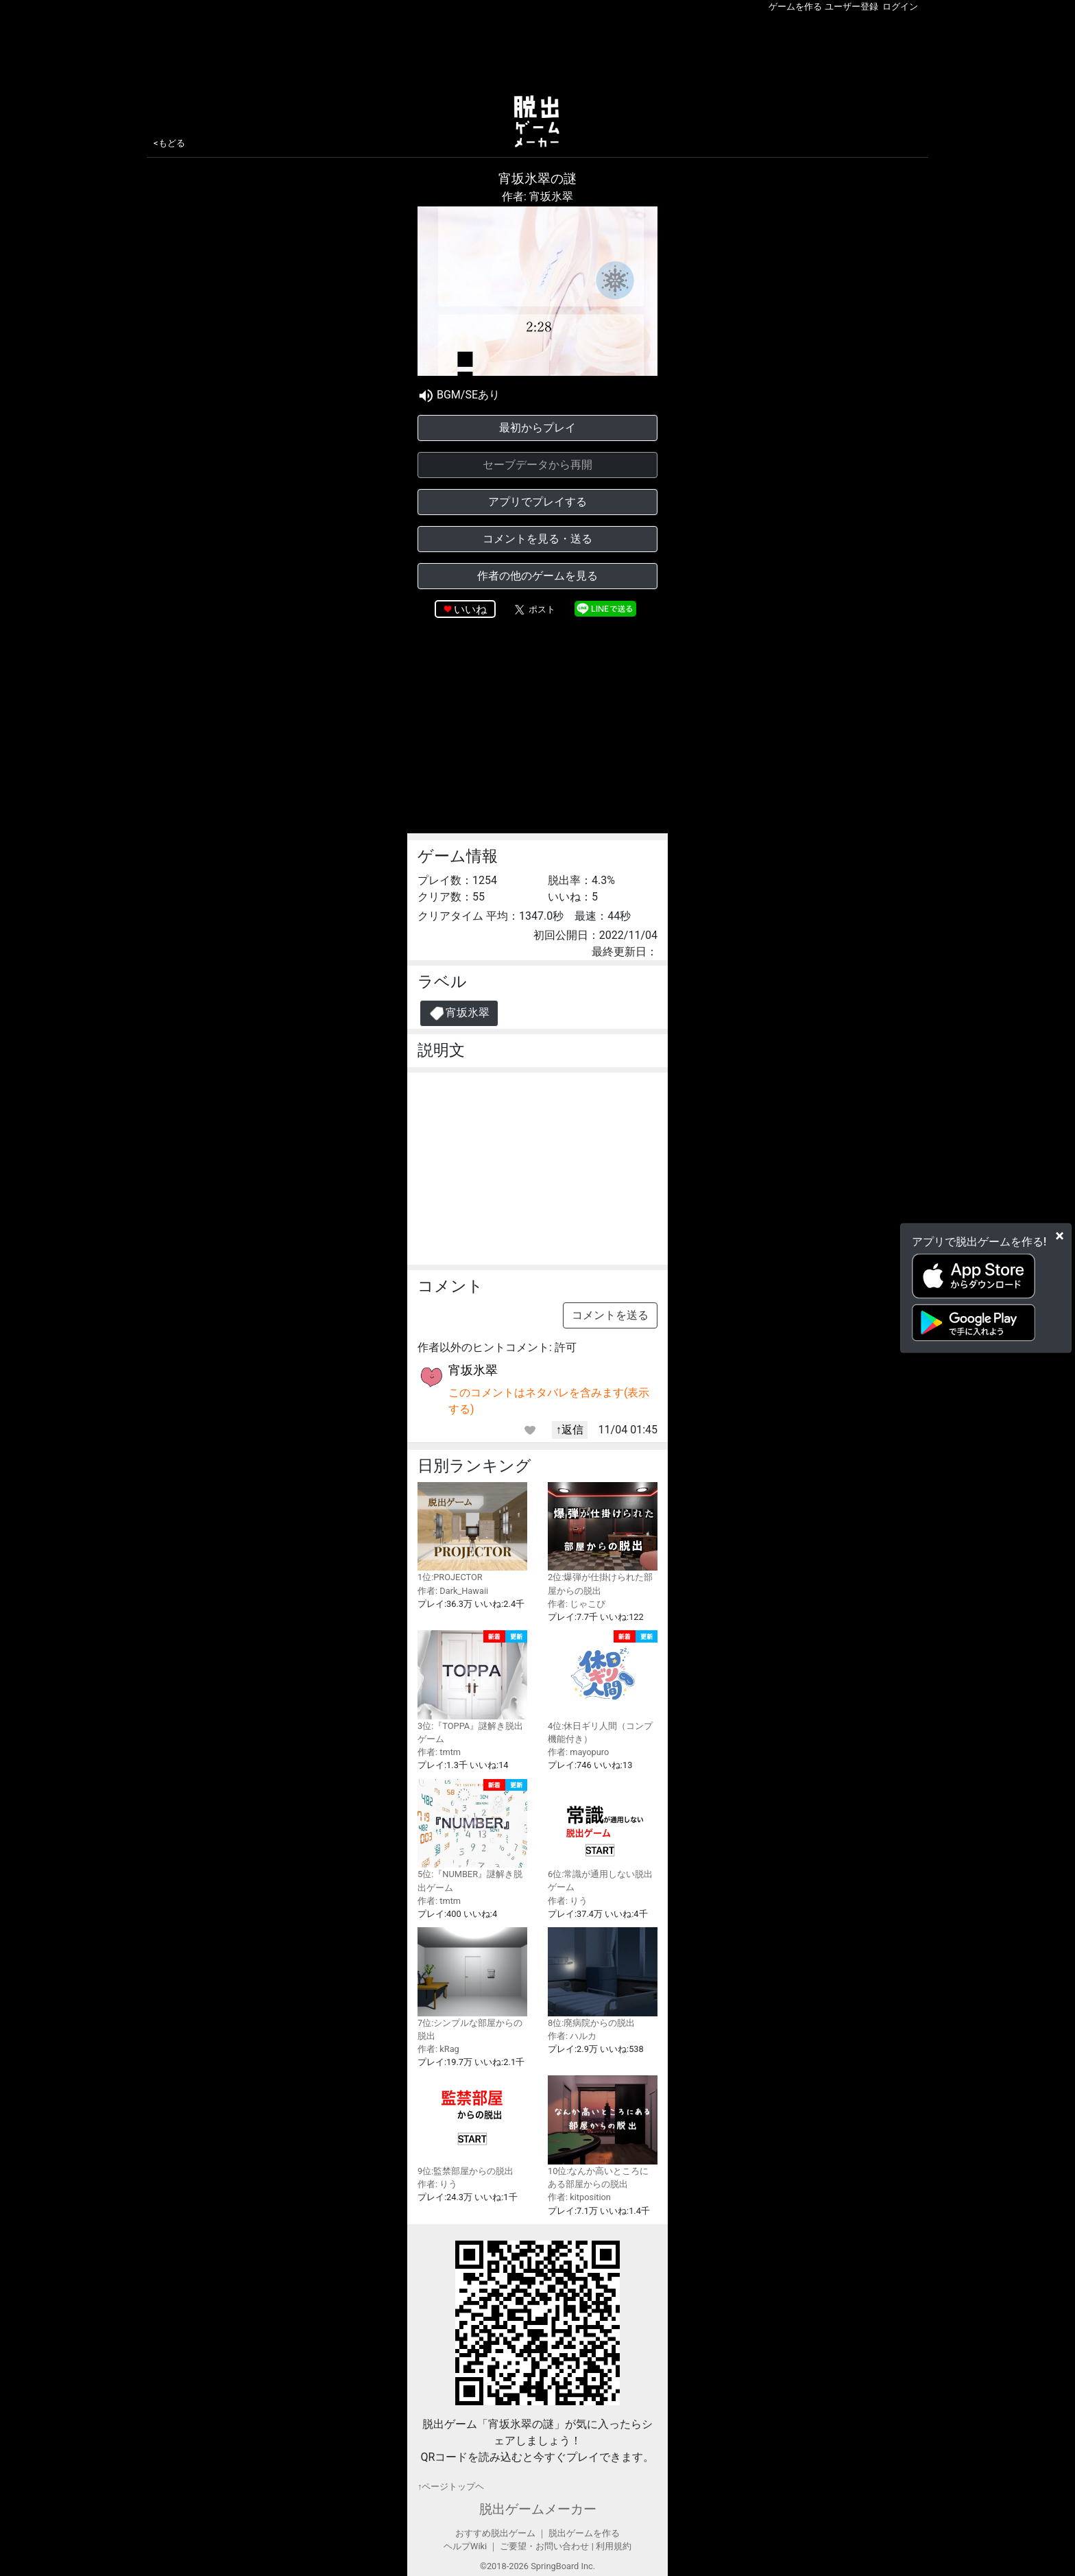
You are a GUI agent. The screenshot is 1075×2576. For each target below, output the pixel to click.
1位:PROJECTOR (472, 1532)
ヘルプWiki (465, 2546)
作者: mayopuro (578, 1752)
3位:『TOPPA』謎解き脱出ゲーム (472, 1687)
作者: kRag (438, 2049)
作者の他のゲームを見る (537, 575)
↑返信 (569, 1429)
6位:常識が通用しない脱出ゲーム (602, 1836)
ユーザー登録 (851, 6)
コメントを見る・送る (537, 538)
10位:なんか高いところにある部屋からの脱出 (602, 2132)
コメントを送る (610, 1315)
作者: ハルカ (572, 2036)
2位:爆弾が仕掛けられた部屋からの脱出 (602, 1539)
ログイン (900, 6)
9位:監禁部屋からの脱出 (472, 2125)
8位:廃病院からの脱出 (602, 1977)
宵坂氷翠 (459, 1013)
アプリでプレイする (537, 501)
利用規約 (613, 2546)
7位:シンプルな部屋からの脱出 (472, 1984)
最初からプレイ (537, 427)
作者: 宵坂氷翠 (537, 196)
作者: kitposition (579, 2197)
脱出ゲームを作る (584, 2533)
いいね (470, 609)
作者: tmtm (439, 1752)
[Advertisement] (537, 51)
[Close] (1059, 1236)
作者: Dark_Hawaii (453, 1591)
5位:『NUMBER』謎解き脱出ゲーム (472, 1836)
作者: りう (568, 1901)
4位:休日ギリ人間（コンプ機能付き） (602, 1687)
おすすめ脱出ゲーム (495, 2533)
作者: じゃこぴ (576, 1604)
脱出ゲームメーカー (537, 2509)
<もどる (169, 143)
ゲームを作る (795, 6)
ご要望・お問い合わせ (544, 2546)
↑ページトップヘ (451, 2486)
